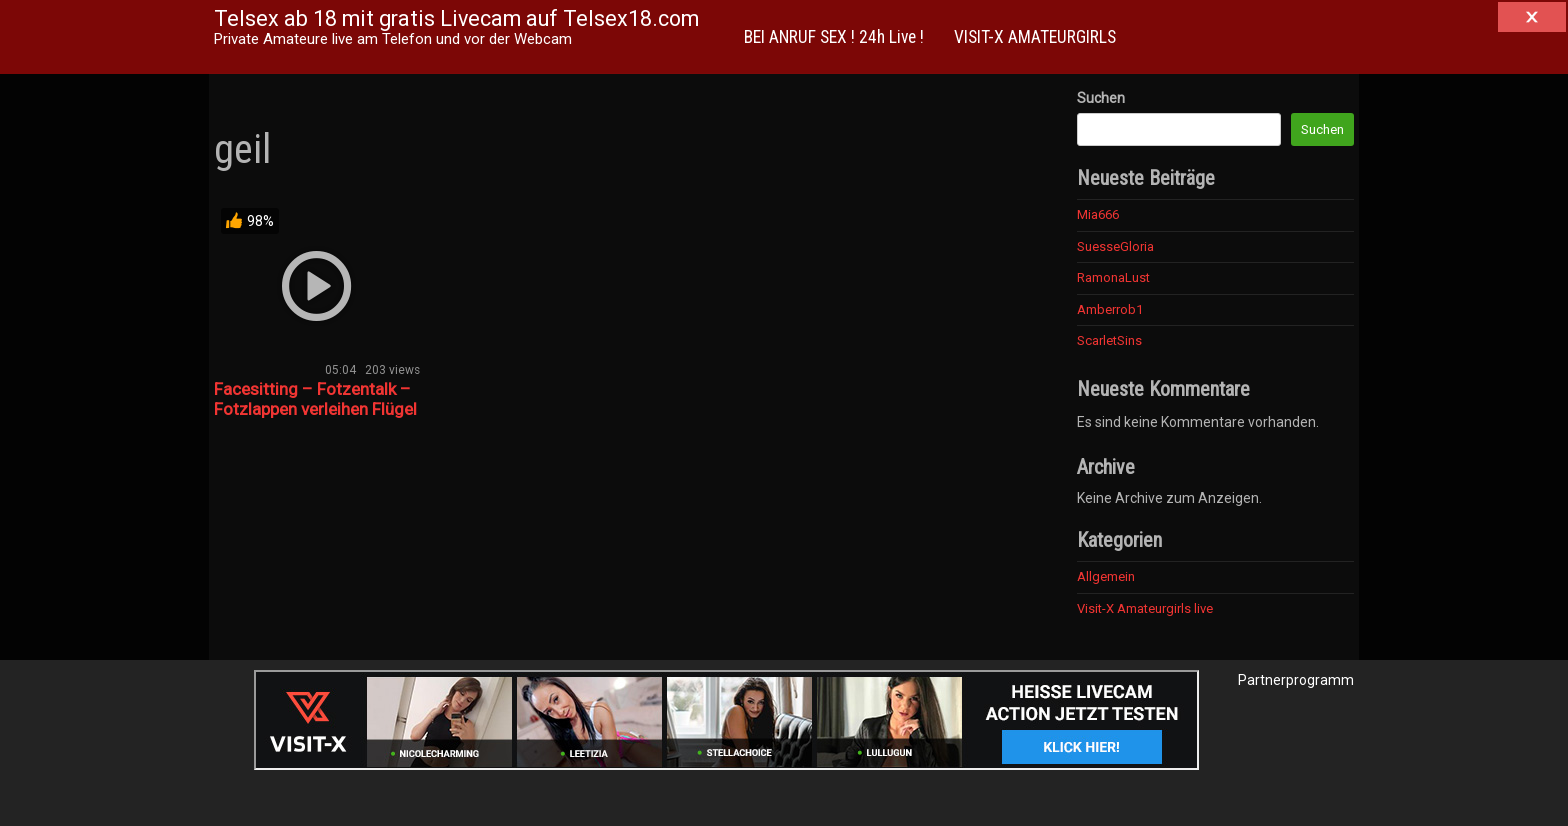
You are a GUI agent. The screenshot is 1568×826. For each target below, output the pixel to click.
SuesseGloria (1115, 246)
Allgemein (1106, 576)
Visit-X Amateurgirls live (1145, 608)
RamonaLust (1113, 277)
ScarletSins (1109, 340)
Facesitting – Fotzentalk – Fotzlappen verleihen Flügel (315, 399)
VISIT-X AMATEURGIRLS (1035, 37)
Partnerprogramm (1296, 680)
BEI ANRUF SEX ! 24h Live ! (834, 37)
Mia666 (1098, 214)
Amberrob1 (1110, 309)
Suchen (1101, 98)
